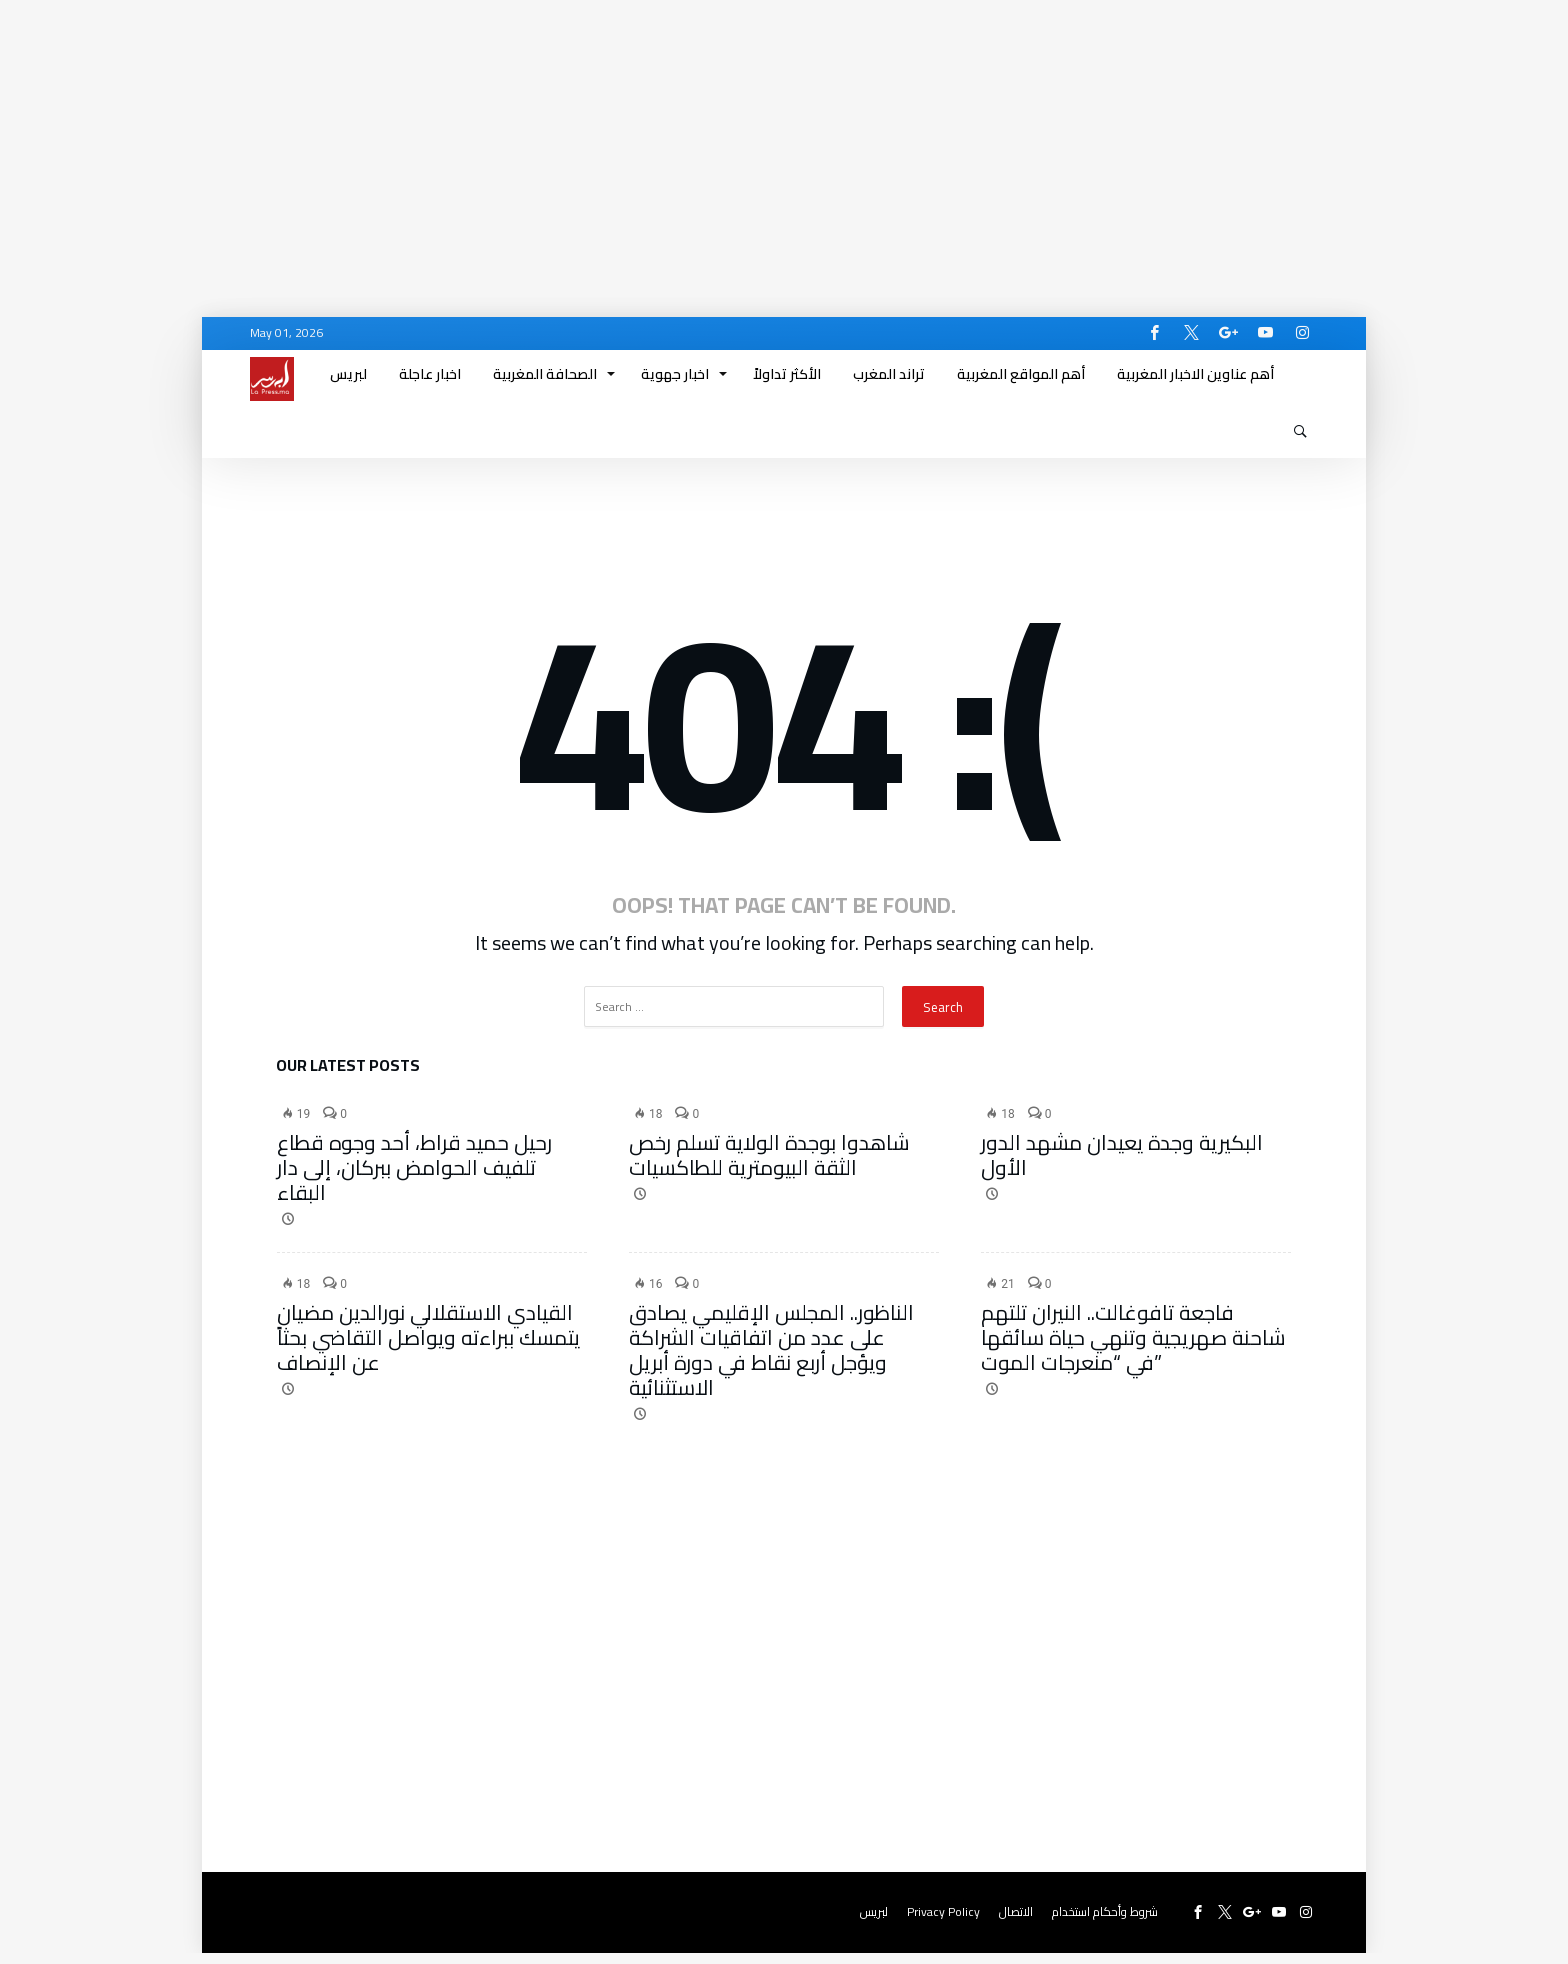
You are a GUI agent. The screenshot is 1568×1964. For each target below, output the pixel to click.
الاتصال (1016, 1922)
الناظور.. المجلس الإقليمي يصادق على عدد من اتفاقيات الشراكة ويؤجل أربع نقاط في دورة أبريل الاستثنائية (771, 1361)
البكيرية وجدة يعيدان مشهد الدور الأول (1122, 1166)
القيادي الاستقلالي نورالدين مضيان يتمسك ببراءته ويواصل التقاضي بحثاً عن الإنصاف (428, 1348)
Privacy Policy (943, 1922)
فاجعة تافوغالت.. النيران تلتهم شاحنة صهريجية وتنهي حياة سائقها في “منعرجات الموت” (1133, 1348)
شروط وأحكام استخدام (1105, 1922)
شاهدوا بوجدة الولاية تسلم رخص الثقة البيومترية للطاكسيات (769, 1166)
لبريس (874, 1922)
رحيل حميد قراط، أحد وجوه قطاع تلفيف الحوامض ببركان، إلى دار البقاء (414, 1178)
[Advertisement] (600, 140)
